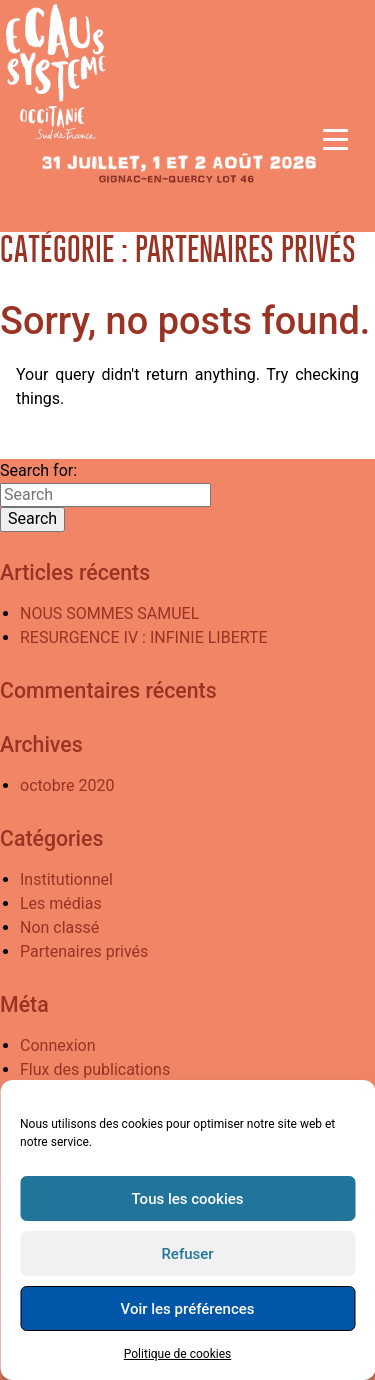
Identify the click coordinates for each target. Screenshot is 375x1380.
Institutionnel (66, 879)
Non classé (59, 927)
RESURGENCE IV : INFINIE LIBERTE (144, 637)
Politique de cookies (177, 1354)
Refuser (187, 1254)
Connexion (57, 1045)
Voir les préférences (188, 1309)
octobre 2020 (67, 785)
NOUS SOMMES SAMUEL (109, 613)
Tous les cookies (188, 1199)
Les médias (61, 903)
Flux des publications (95, 1069)
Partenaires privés (84, 951)
